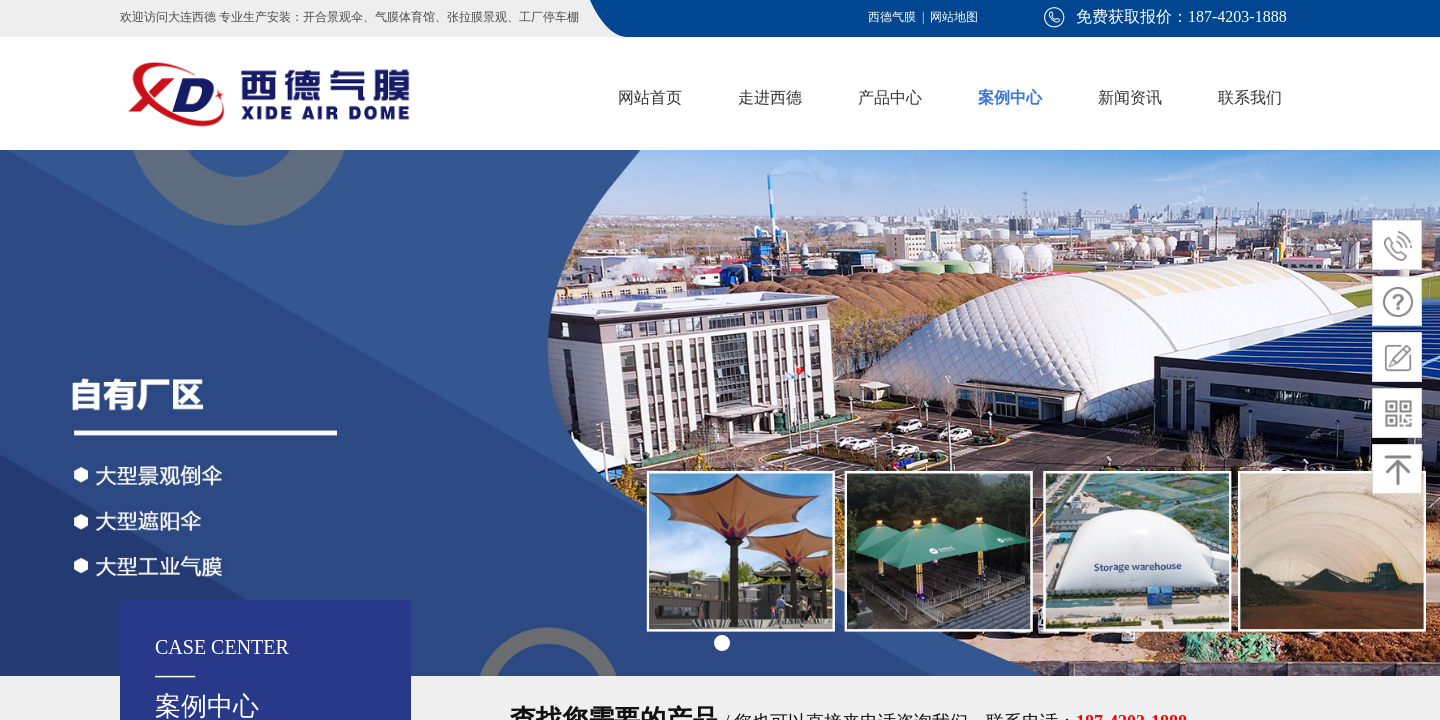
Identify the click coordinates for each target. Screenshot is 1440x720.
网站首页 (650, 97)
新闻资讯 (1130, 97)
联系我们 (1250, 97)
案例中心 (1010, 97)
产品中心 (890, 97)
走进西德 (770, 97)
